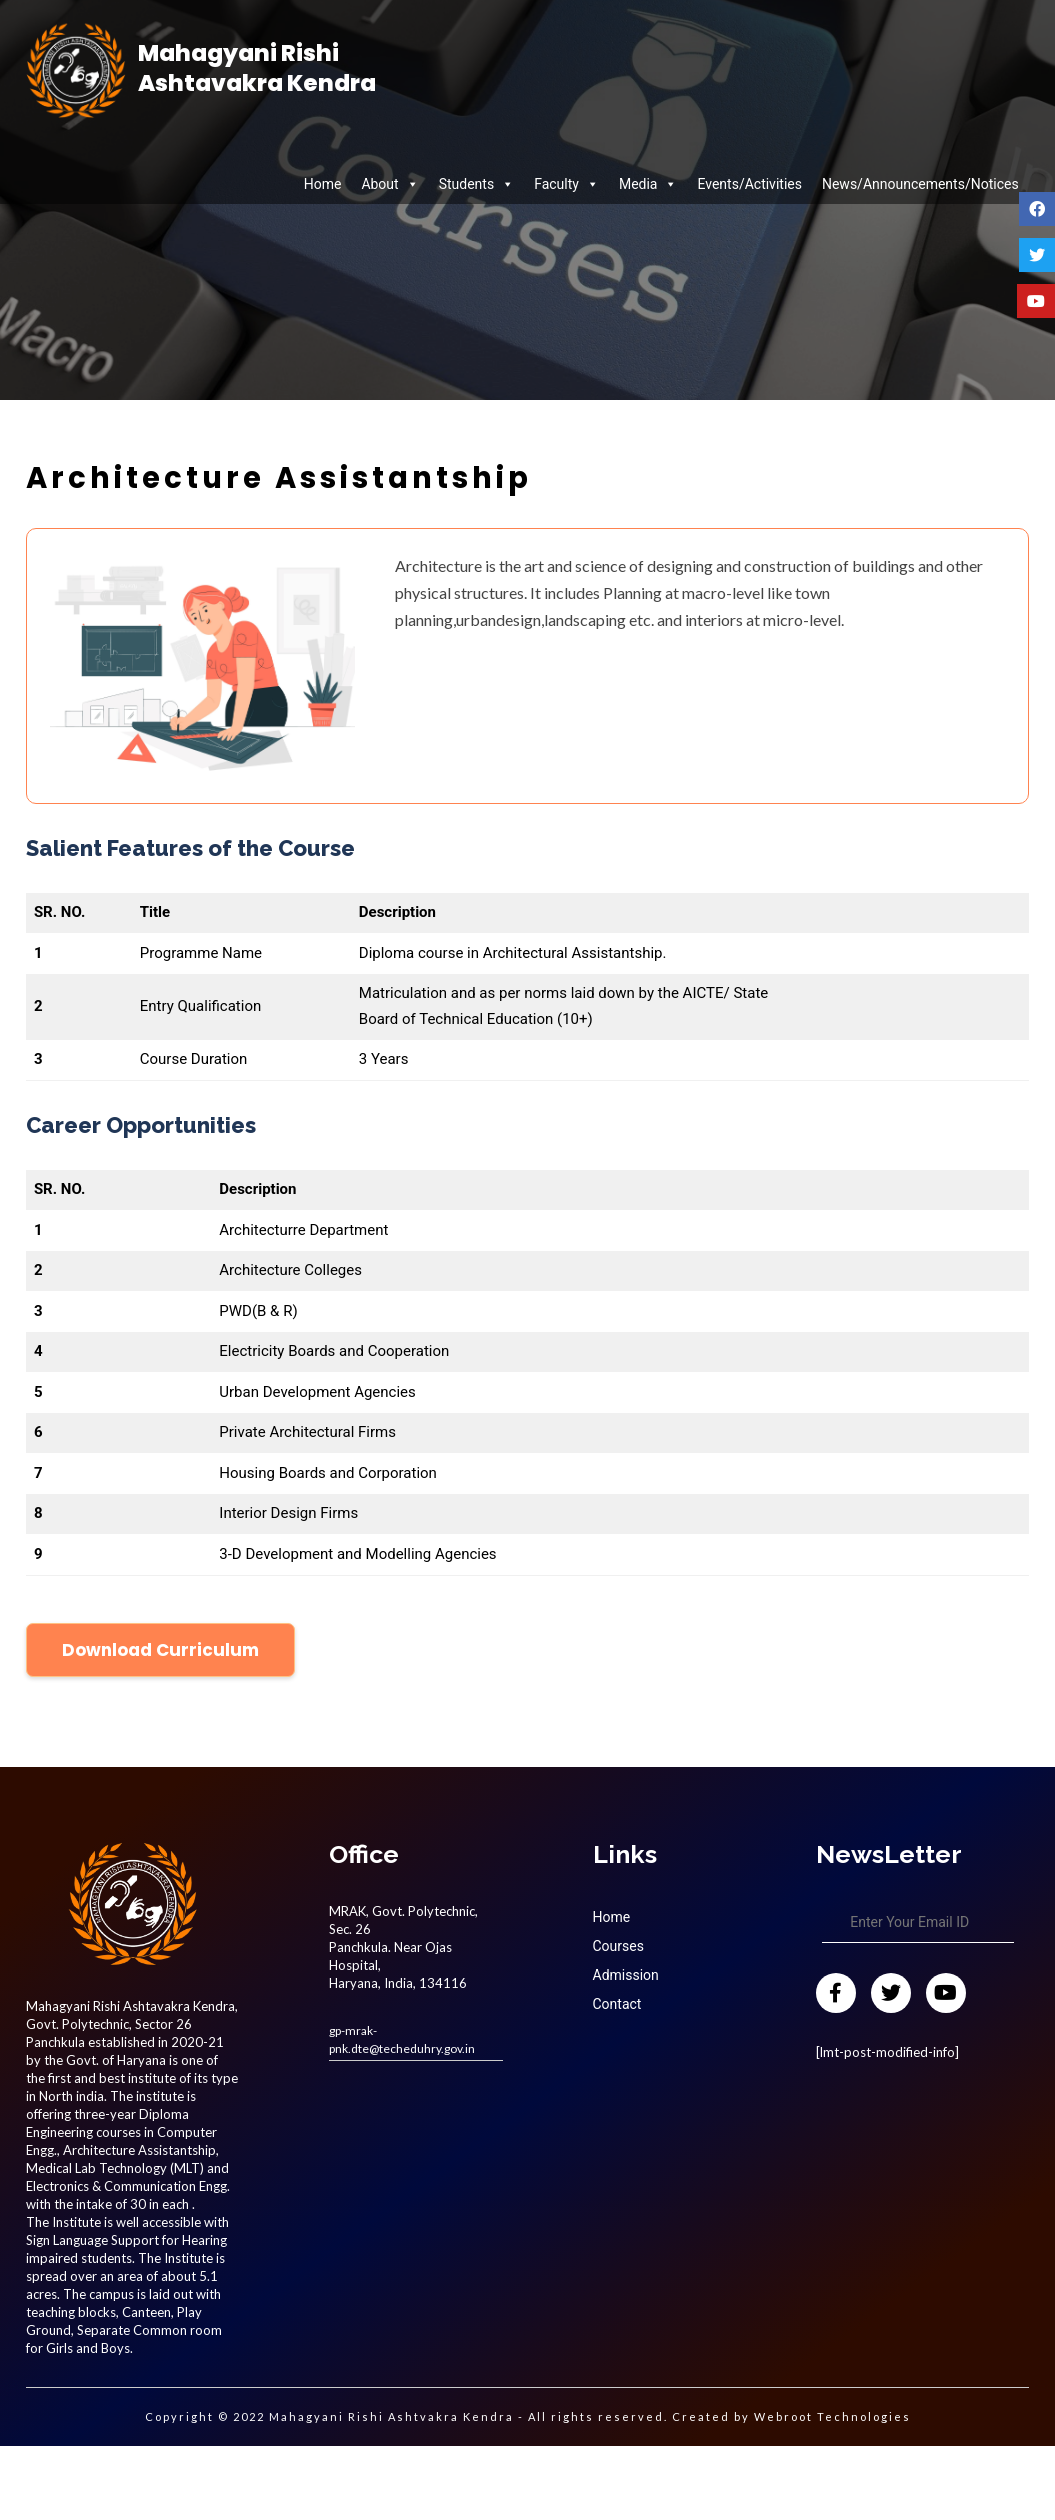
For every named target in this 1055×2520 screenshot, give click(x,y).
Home (323, 184)
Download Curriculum (160, 1650)
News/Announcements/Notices (920, 184)
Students (476, 184)
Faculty (566, 184)
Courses (618, 1946)
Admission (626, 1975)
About (389, 184)
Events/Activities (749, 184)
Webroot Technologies (832, 2416)
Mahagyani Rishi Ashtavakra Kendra (257, 69)
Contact (617, 2004)
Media (648, 184)
